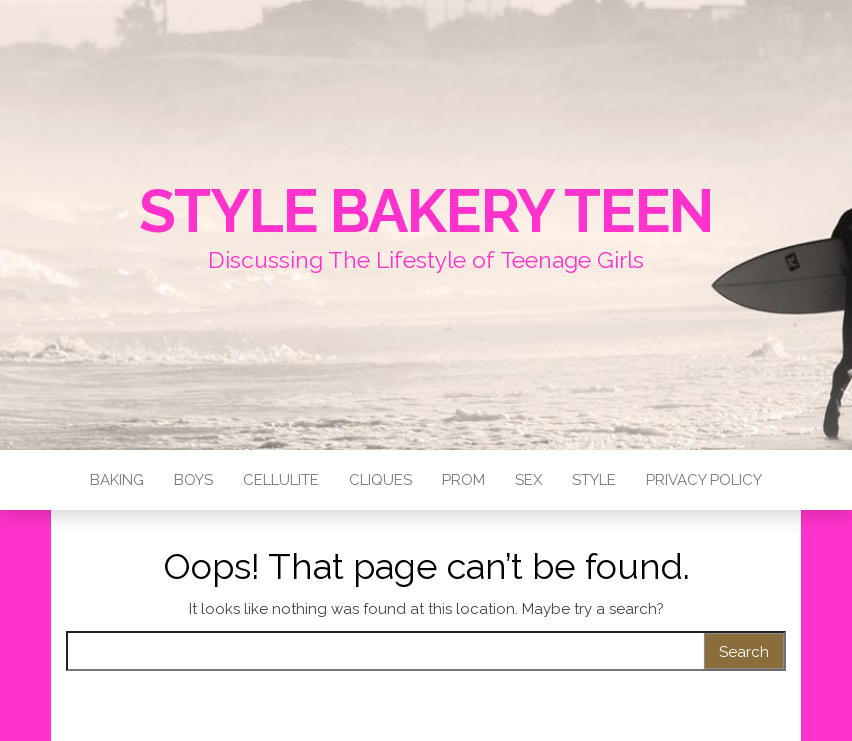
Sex (528, 480)
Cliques (380, 480)
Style (594, 480)
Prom (463, 480)
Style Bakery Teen (426, 211)
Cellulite (281, 480)
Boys (193, 480)
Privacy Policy (704, 480)
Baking (117, 480)
